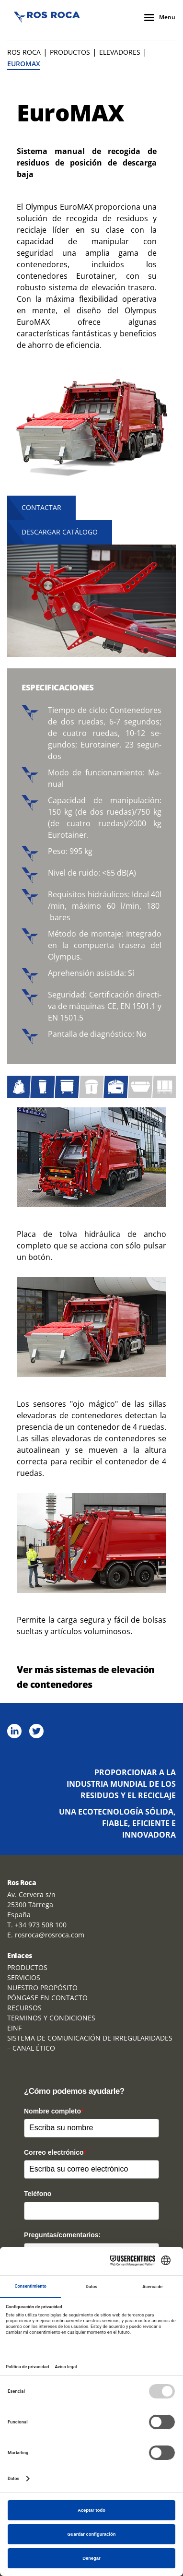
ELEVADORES (119, 52)
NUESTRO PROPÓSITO (42, 1987)
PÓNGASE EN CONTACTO (47, 1997)
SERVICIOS (23, 1977)
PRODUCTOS (70, 52)
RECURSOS (24, 2007)
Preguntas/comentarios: (62, 2235)
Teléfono (37, 2193)
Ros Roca (24, 52)
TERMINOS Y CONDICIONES (51, 2017)
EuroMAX (23, 63)
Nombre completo (53, 2111)
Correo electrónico (55, 2152)
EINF (14, 2027)
